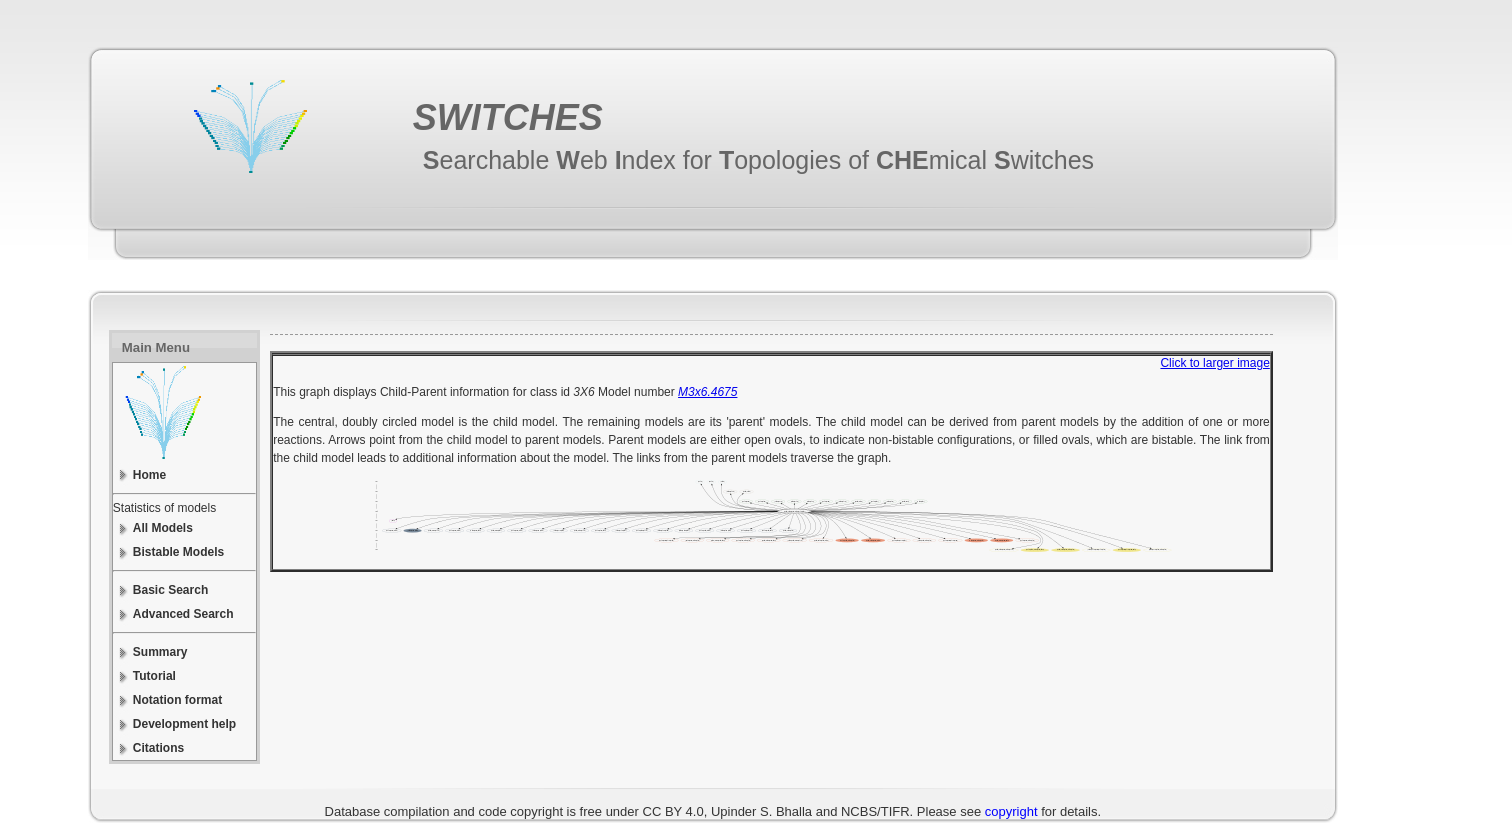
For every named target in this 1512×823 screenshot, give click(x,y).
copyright (1011, 811)
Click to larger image (1214, 363)
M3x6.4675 (707, 392)
